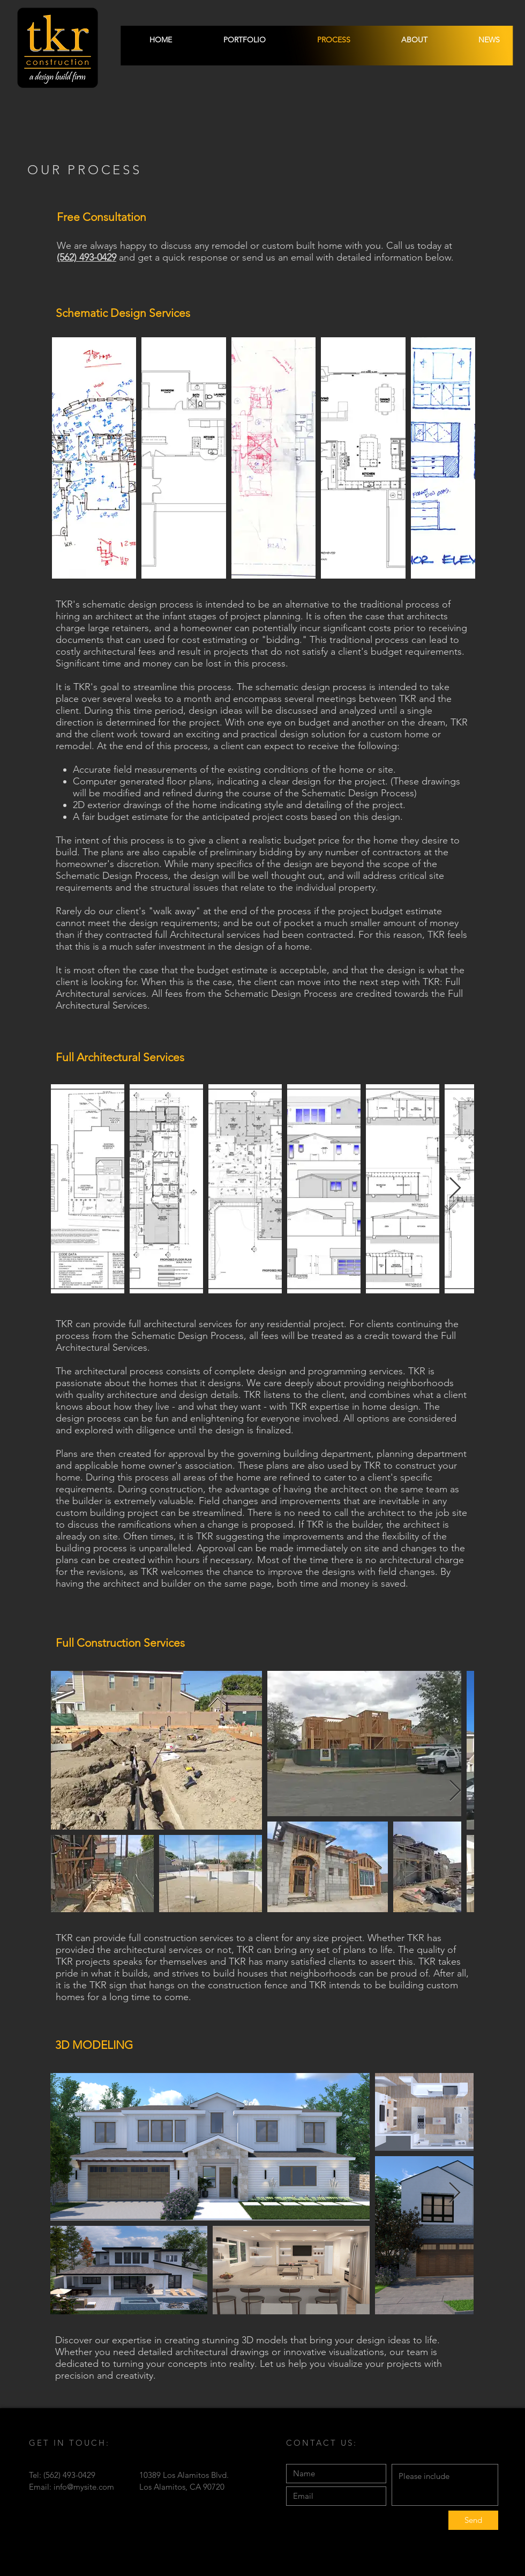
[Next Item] (461, 458)
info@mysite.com (84, 2487)
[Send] (473, 2520)
